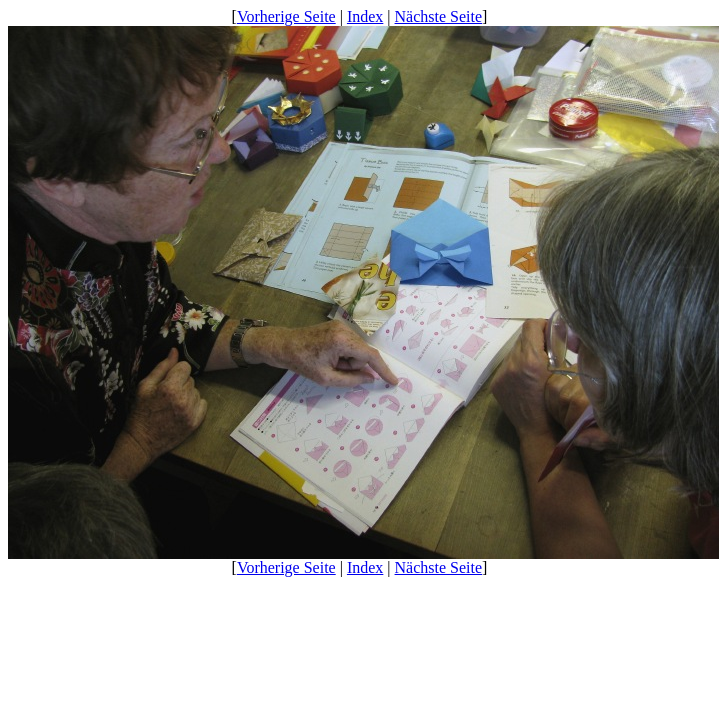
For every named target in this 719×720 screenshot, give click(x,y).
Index (365, 16)
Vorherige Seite (286, 16)
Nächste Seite (439, 16)
